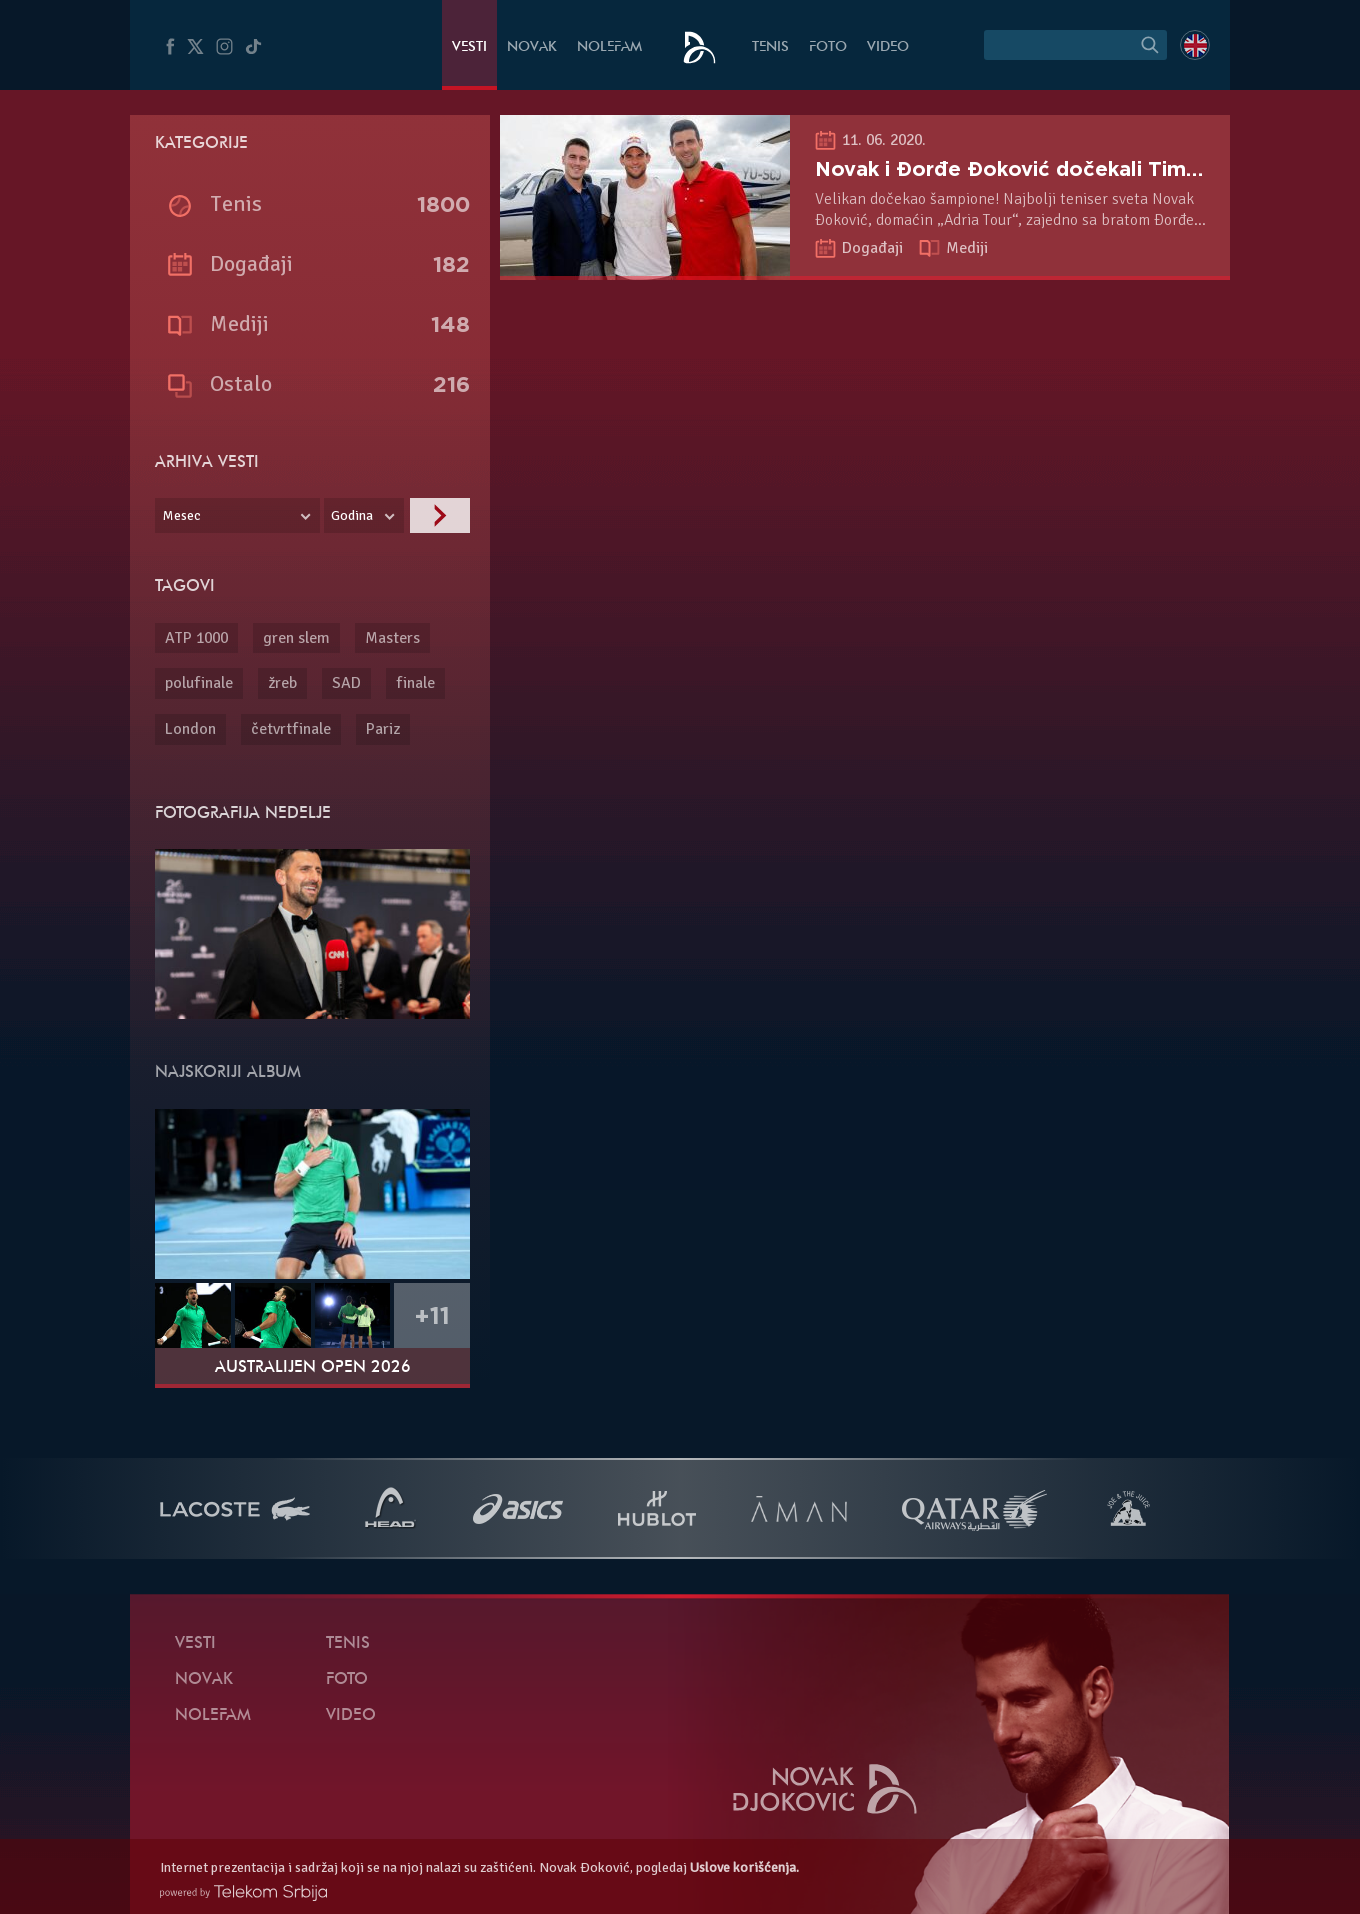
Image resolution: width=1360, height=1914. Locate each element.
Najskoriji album (228, 1073)
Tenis (770, 47)
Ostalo (241, 383)
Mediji (967, 248)
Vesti (469, 47)
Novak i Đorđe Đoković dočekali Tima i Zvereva (1056, 169)
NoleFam (609, 47)
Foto (828, 47)
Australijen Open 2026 (313, 1368)
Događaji (874, 248)
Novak (532, 47)
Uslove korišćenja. (744, 1867)
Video (888, 47)
